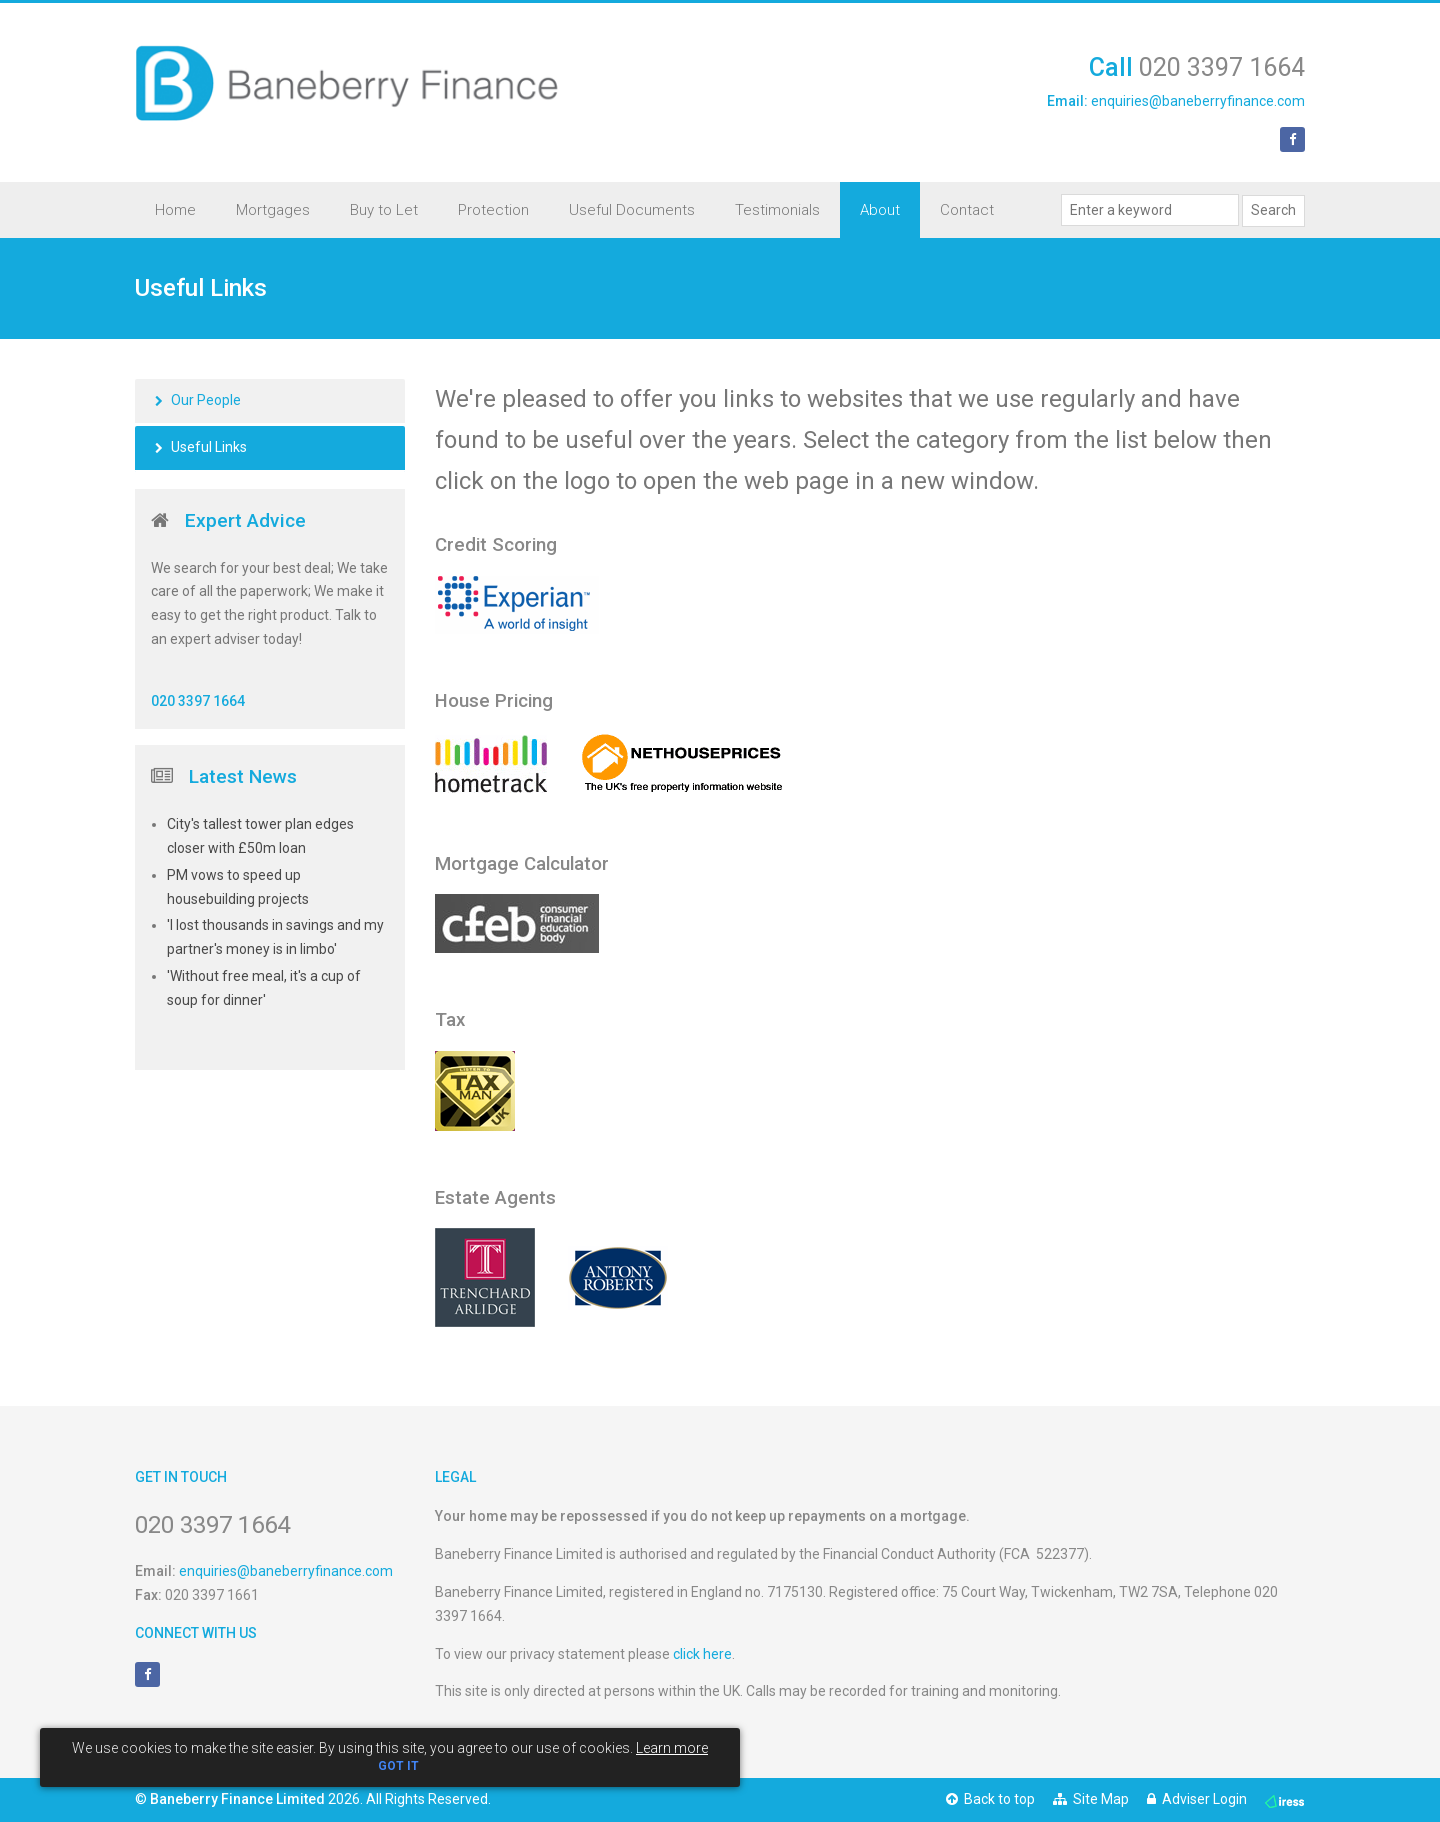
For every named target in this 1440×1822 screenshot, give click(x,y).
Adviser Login (1197, 1799)
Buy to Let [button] (384, 210)
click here (702, 1654)
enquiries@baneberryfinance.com (1198, 101)
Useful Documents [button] (632, 210)
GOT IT (398, 1766)
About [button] (880, 210)
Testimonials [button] (777, 210)
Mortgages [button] (273, 210)
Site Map (1091, 1799)
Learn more (672, 1748)
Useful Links (209, 447)
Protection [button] (493, 210)
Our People (206, 400)
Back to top (990, 1799)
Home (175, 210)
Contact (967, 210)
